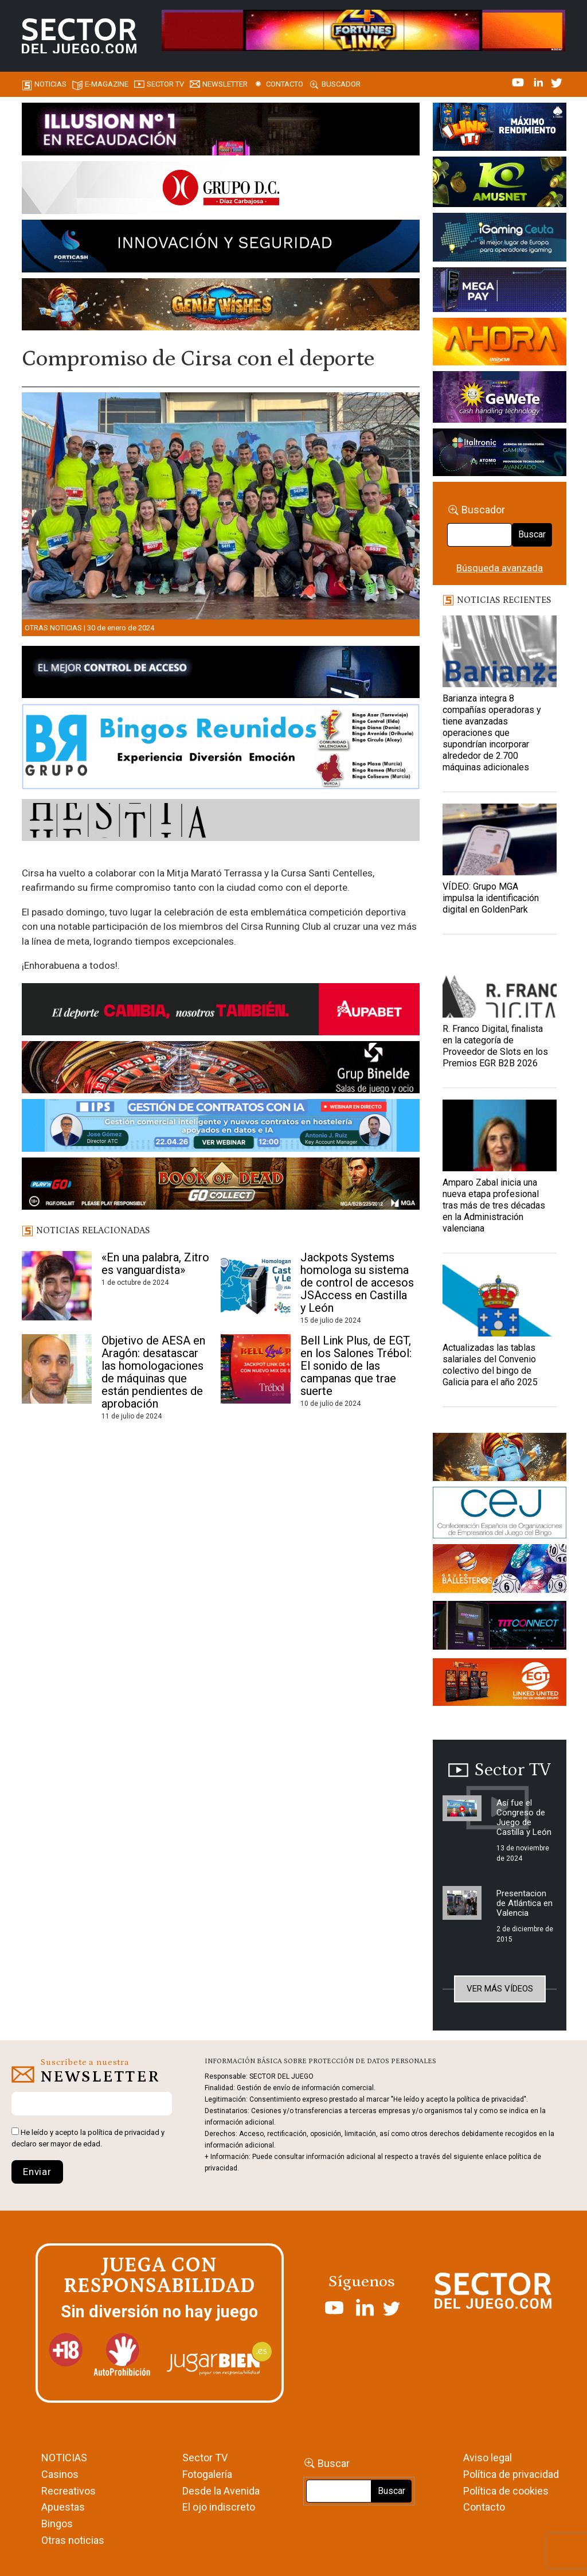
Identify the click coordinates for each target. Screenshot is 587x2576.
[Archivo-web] (499, 454)
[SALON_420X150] (499, 343)
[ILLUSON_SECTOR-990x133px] (221, 131)
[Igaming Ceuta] (499, 239)
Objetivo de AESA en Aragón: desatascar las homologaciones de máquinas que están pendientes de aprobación (153, 1372)
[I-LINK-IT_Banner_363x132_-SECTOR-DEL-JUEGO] (499, 128)
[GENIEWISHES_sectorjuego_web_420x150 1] (499, 1458)
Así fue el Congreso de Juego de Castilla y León (523, 1817)
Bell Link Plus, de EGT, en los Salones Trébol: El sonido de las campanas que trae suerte (356, 1365)
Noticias (50, 84)
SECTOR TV (165, 84)
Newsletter (225, 84)
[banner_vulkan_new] (221, 674)
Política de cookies (506, 2491)
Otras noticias (53, 627)
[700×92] (221, 1185)
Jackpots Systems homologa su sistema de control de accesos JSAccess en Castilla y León (357, 1282)
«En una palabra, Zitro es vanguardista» (155, 1263)
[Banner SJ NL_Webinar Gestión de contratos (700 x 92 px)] (221, 1127)
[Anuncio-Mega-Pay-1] (499, 292)
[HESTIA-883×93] (221, 822)
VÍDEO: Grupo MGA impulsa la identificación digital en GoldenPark (491, 898)
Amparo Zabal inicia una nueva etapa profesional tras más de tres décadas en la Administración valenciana (494, 1205)
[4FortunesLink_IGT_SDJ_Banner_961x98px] (363, 29)
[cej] (499, 1514)
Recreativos (68, 2491)
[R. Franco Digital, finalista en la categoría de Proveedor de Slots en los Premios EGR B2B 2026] (500, 982)
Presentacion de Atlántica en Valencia (524, 1903)
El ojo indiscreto (218, 2507)
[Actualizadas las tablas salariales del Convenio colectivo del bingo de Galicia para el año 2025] (500, 1300)
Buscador (341, 84)
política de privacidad (123, 2132)
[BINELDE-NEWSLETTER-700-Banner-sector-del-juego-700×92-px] (221, 1069)
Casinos (60, 2474)
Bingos (57, 2523)
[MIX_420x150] (499, 1684)
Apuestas (63, 2507)
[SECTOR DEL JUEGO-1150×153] (221, 190)
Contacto (284, 84)
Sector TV (205, 2458)
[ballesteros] (499, 1571)
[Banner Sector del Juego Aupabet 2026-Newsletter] (221, 1011)
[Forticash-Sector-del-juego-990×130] (221, 248)
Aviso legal (487, 2458)
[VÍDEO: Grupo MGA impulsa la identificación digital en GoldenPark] (500, 839)
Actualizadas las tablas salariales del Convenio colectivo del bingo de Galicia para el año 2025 (490, 1365)
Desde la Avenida (221, 2491)
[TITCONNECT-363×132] (499, 1627)
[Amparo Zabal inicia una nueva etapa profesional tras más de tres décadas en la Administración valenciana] (500, 1135)
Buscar (532, 534)
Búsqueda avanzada (499, 568)
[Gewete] (499, 399)
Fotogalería (207, 2474)
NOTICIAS (64, 2458)
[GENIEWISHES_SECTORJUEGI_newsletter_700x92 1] (221, 306)
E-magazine (106, 84)
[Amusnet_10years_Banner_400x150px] (499, 183)
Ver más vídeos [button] (500, 1988)
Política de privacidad (511, 2474)
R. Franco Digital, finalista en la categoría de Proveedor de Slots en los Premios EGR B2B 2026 (495, 1046)
